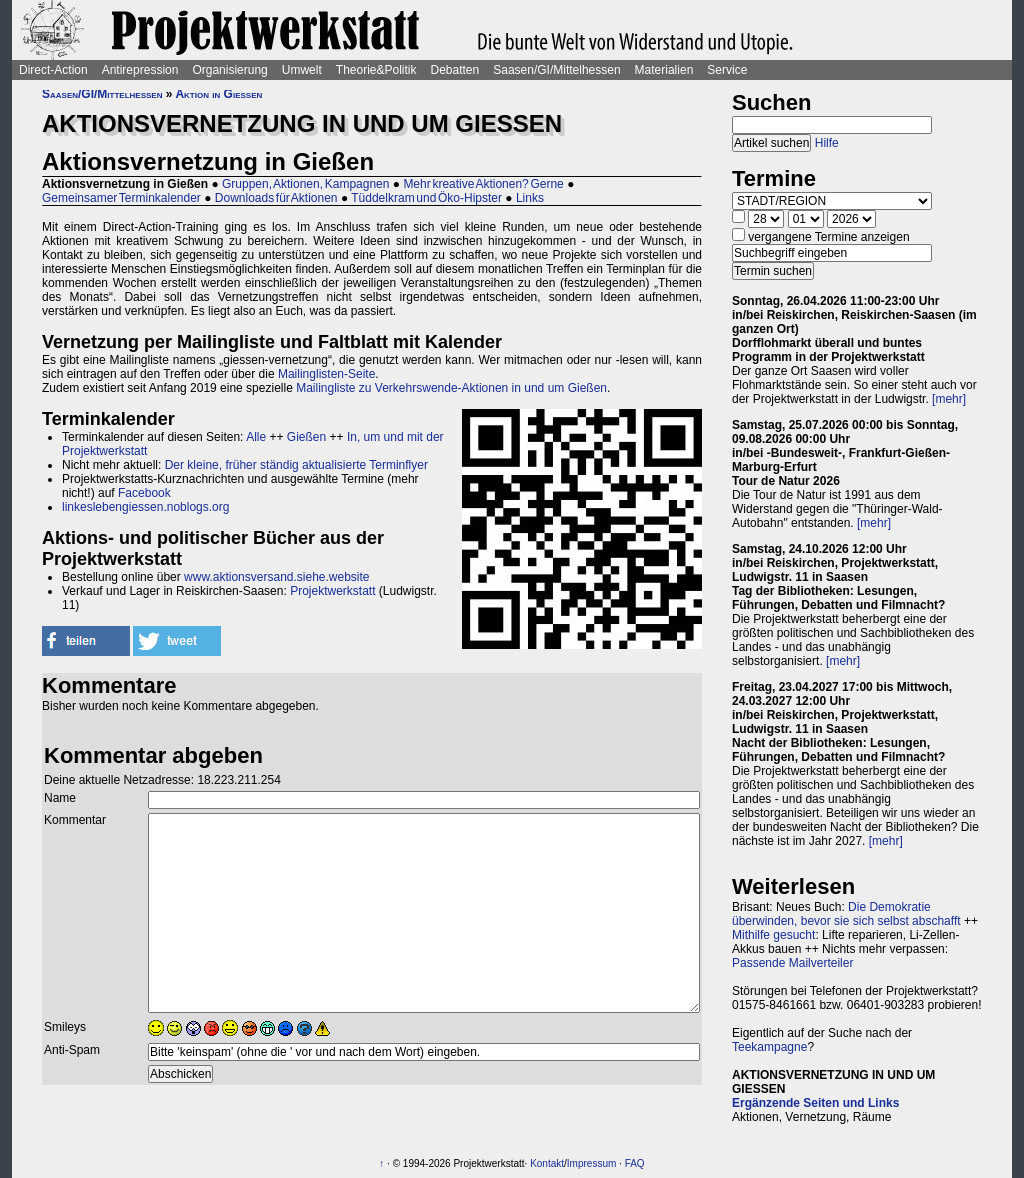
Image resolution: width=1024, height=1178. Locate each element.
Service (727, 70)
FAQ (635, 1163)
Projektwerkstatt (332, 591)
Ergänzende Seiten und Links (815, 1103)
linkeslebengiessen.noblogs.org (145, 507)
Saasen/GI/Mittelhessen (556, 70)
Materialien (664, 70)
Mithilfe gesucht (773, 935)
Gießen (306, 437)
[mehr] (949, 399)
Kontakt (547, 1163)
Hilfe (827, 143)
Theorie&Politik (376, 70)
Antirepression (140, 70)
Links (530, 198)
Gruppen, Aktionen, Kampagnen (305, 184)
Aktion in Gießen (218, 94)
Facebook (144, 493)
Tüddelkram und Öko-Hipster (426, 198)
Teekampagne (769, 1047)
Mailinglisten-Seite (326, 374)
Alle (256, 437)
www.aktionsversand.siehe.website (276, 577)
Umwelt (302, 70)
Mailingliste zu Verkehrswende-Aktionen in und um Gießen (451, 388)
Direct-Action (53, 70)
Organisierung (229, 70)
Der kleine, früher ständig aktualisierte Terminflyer (296, 465)
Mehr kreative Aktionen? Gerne (483, 184)
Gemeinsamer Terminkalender (121, 198)
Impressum (591, 1163)
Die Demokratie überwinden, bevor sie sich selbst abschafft (846, 914)
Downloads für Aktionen (276, 198)
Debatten (455, 70)
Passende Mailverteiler (792, 963)
